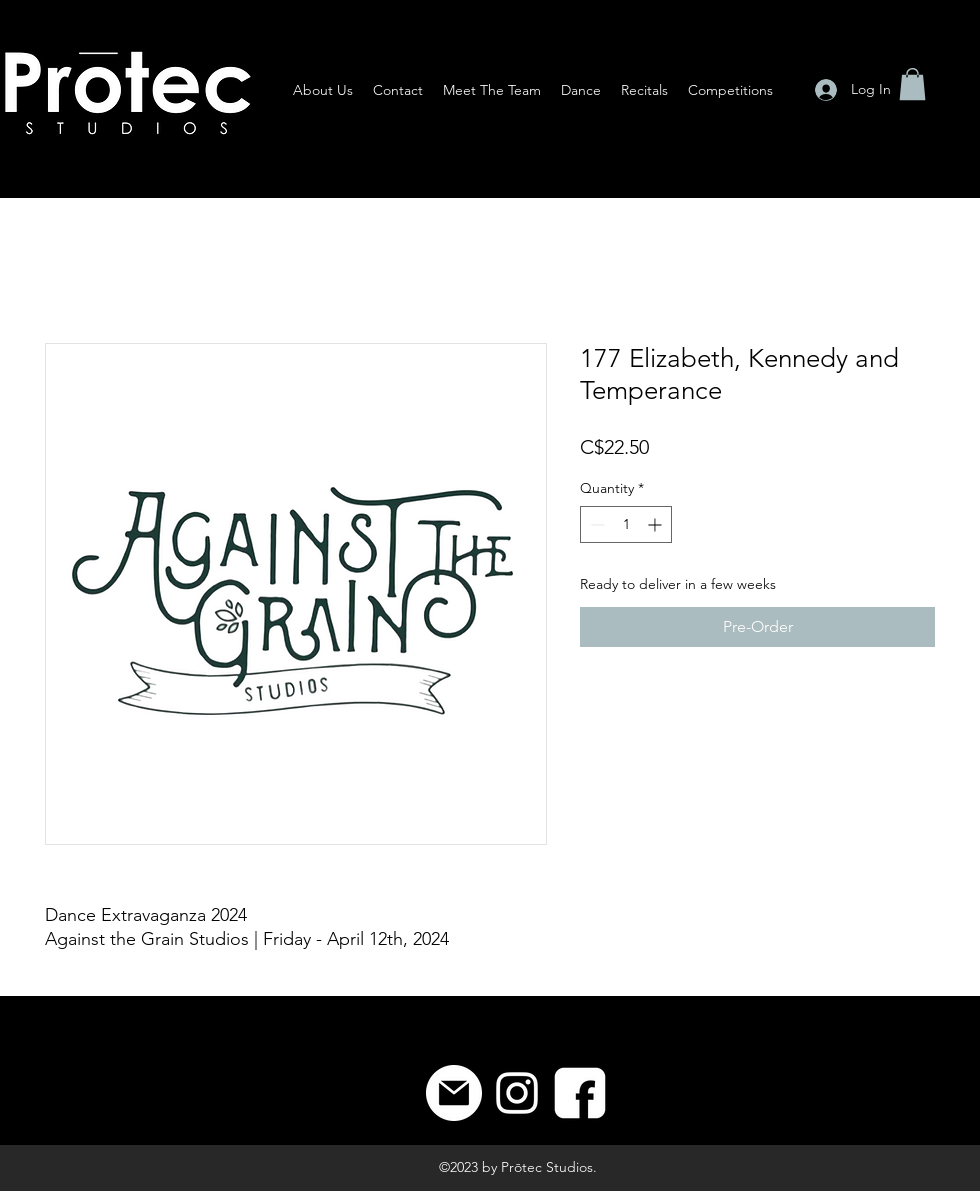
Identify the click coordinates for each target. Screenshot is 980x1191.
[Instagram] (517, 1093)
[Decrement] (595, 524)
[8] (580, 1093)
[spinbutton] (626, 524)
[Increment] (656, 524)
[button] (912, 84)
